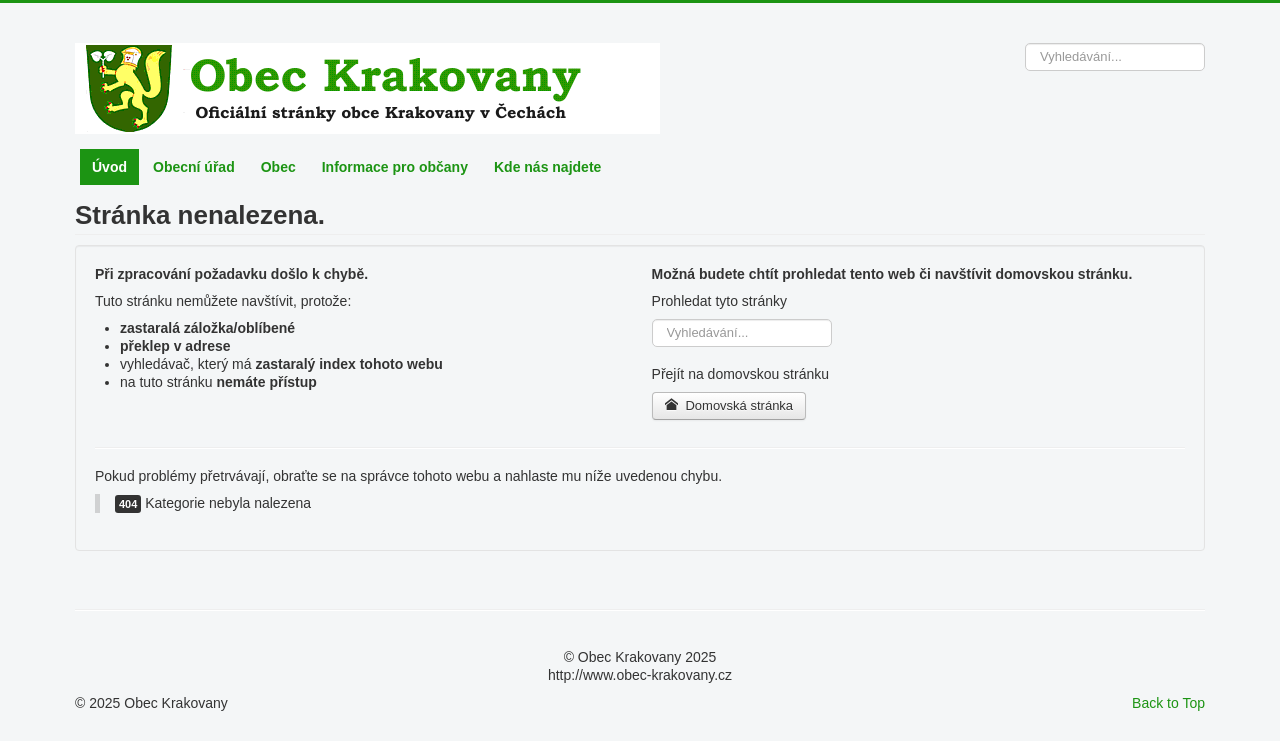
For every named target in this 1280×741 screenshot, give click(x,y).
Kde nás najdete (547, 167)
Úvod (109, 167)
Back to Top (1168, 703)
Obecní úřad (194, 167)
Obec (278, 167)
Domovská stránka (729, 405)
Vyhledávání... (1025, 43)
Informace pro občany (395, 167)
